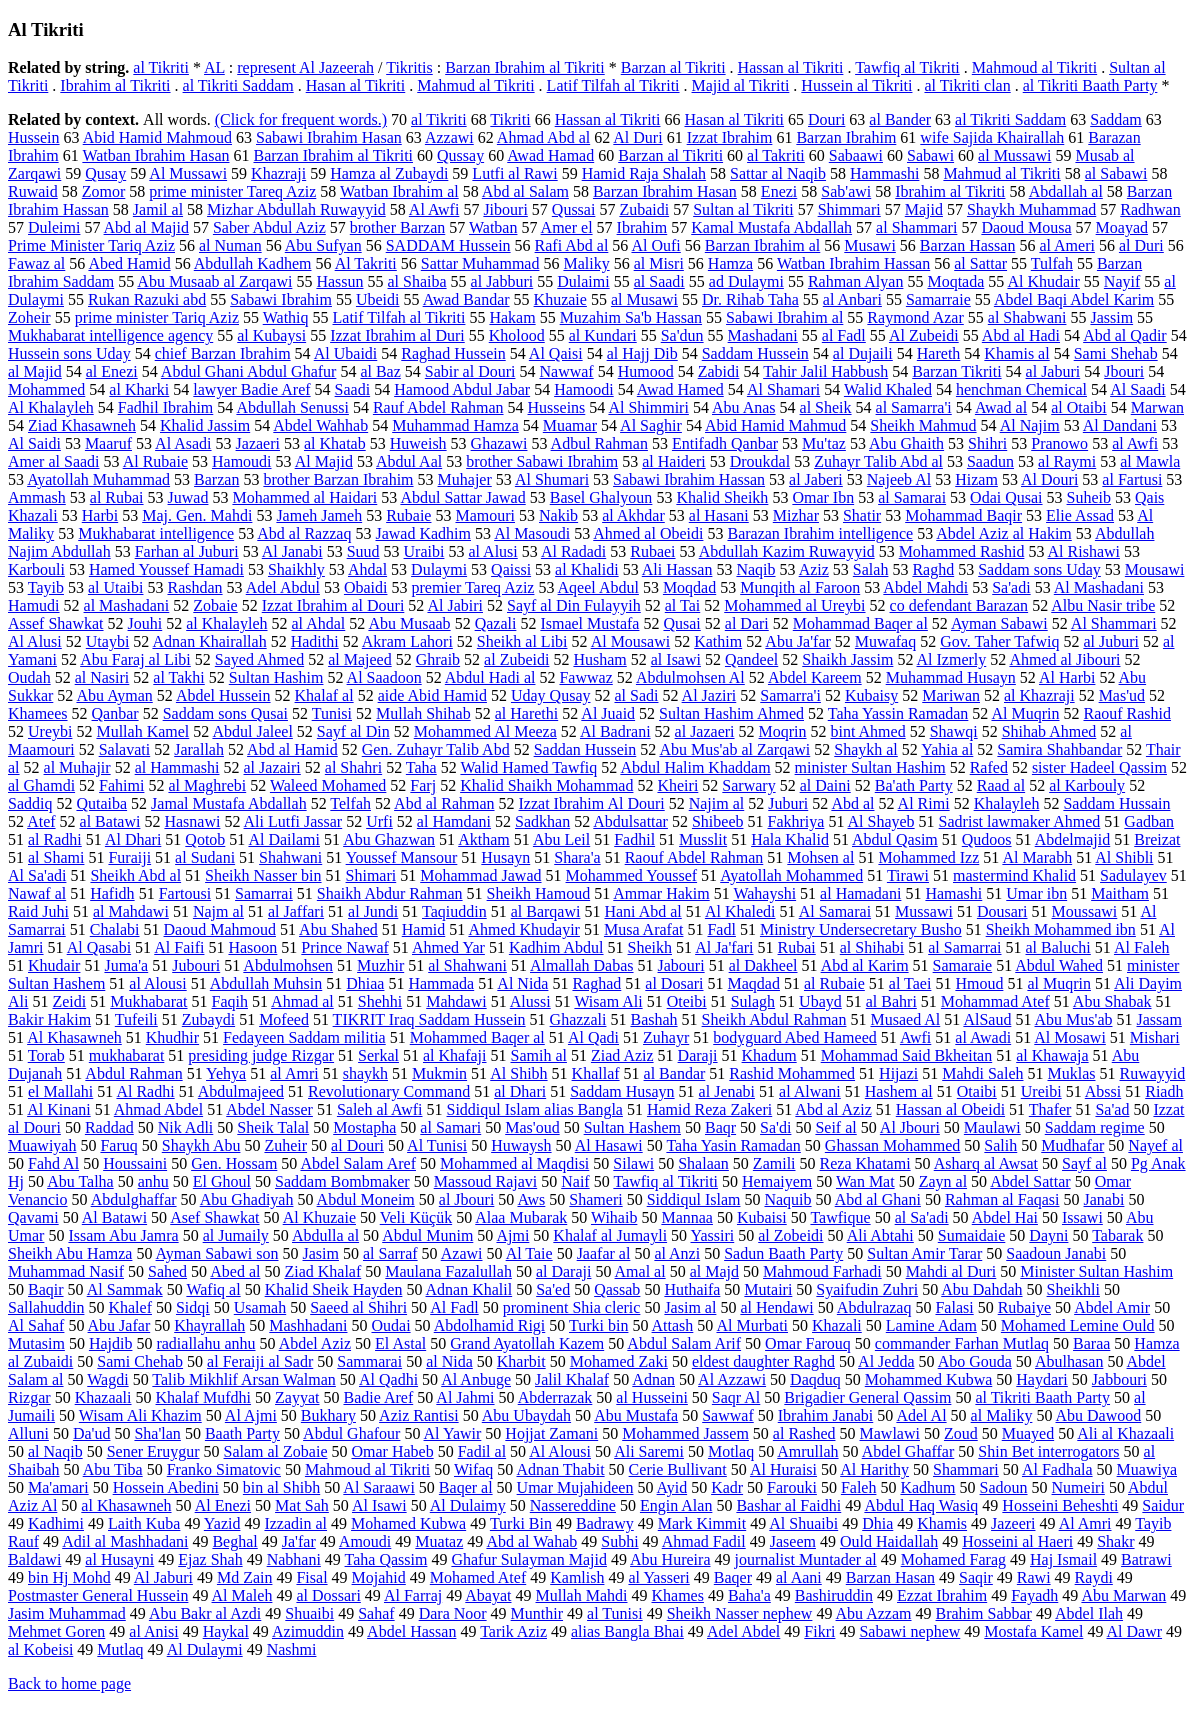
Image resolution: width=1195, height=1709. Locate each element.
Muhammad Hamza (455, 425)
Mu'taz (824, 443)
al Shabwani (1027, 317)
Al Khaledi (740, 911)
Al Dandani (1120, 425)
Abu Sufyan (323, 245)
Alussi (530, 1001)
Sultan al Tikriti (743, 209)
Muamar (570, 425)
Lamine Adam (931, 1325)
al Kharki (139, 389)
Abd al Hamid (292, 749)
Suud (363, 551)
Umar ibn (1036, 893)
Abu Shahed (338, 929)
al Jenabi (727, 1091)
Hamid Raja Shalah (644, 173)
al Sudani (205, 857)
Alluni (28, 1433)
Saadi (353, 389)
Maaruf (108, 443)
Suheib (1089, 497)
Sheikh (650, 947)
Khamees (38, 713)
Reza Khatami (865, 1163)
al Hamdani (454, 821)
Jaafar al (604, 1253)
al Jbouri (467, 1199)
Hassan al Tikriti (791, 67)
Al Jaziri (709, 695)
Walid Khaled (888, 389)
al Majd (714, 1271)
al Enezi (112, 371)
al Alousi (157, 983)
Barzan (216, 479)
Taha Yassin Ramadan (898, 713)
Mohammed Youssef (632, 875)
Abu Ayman (114, 695)
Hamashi (953, 893)
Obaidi (366, 587)
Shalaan (703, 1163)
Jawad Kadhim (423, 533)
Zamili (774, 1163)
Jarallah (199, 749)
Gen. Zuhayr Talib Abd (436, 749)
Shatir (862, 515)
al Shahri (353, 767)
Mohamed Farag (953, 1559)
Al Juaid (608, 713)
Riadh (1164, 1091)
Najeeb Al (899, 479)
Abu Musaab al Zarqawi (214, 281)
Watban (493, 227)
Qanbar (115, 713)
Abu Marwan (1123, 1595)
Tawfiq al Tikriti (907, 67)
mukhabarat (127, 1055)
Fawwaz (585, 677)
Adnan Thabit (560, 1469)
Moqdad (689, 587)
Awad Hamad (550, 155)
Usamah (260, 1307)
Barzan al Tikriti (673, 67)
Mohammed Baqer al (477, 1037)
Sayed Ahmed (259, 659)
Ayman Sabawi (999, 623)
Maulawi (992, 1127)
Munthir (537, 1613)
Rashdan (194, 587)
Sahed (167, 1271)
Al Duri (637, 137)
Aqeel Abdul (598, 587)
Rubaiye (1024, 1307)
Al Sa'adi (37, 875)
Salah (871, 569)
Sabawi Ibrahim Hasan (329, 137)
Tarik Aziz (513, 1631)
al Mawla (1150, 461)
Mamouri (485, 515)
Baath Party (242, 1433)
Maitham (1120, 893)
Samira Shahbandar (1059, 749)
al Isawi (676, 659)
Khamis (942, 1523)
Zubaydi (208, 1019)
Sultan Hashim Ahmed (731, 713)
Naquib (787, 1199)
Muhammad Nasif (66, 1271)
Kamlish (577, 1577)
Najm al (218, 911)
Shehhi (380, 1001)
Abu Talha (80, 1181)
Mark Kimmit (702, 1523)
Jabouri (681, 965)
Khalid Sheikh (722, 497)
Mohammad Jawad (480, 875)
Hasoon (252, 947)
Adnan (653, 1379)
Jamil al (158, 209)
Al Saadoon (384, 677)
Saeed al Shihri (358, 1307)
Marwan (1157, 407)
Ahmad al (302, 1001)
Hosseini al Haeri (1017, 1541)
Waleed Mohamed (328, 785)
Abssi (1103, 1091)
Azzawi (449, 137)
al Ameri (1067, 245)
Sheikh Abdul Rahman (774, 1019)
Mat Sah (302, 1505)
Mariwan (951, 695)
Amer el (567, 227)
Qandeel (751, 659)
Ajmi (512, 1235)
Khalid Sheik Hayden (334, 1289)
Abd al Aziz (833, 1109)
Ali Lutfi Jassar (293, 821)
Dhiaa (365, 983)
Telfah (350, 803)
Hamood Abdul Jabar (462, 389)
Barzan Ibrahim (846, 137)
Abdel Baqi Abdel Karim (1074, 299)
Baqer (733, 1577)
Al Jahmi (465, 1397)
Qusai (681, 623)
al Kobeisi (40, 1649)
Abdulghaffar (134, 1199)
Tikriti (510, 119)
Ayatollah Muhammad (98, 479)
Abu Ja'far (798, 641)
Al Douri (1049, 479)
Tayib (46, 587)
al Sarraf (390, 1253)
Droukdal (760, 461)
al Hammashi (177, 767)
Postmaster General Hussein (98, 1595)
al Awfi (1135, 443)
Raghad (596, 983)
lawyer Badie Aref (251, 389)
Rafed (989, 767)
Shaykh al (866, 749)
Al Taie (529, 1253)
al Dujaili (863, 353)
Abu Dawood (1099, 1415)
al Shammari (916, 227)
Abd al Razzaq (304, 533)
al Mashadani (127, 605)
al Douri (357, 1145)
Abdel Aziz (315, 1343)
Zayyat (297, 1397)
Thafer (1050, 1109)
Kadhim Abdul (556, 947)
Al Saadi (1138, 389)
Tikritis (409, 67)
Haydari (1042, 1379)
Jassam (1159, 1019)
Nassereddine (573, 1505)
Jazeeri (1013, 1523)
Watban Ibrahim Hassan (853, 263)
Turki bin (598, 1325)
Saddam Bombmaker (342, 1181)
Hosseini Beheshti (1060, 1505)
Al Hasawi (609, 1145)
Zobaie (215, 605)
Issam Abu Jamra (123, 1235)
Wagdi (107, 1379)
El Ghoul (222, 1181)
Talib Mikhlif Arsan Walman (244, 1379)
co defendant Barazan (959, 605)
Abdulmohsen (288, 965)
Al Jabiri (455, 605)
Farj (423, 785)
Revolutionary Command (389, 1091)
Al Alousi (560, 1451)
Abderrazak (555, 1397)
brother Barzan (398, 227)
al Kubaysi (271, 335)
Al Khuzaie (319, 1217)
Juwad (188, 497)
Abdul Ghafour (351, 1433)
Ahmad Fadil (704, 1541)
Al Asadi (183, 443)
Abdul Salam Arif (684, 1343)
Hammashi (884, 173)
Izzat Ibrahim (730, 137)
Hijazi (898, 1073)
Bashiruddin (834, 1595)
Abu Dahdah (981, 1289)
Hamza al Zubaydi (389, 173)
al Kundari (603, 335)
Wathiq (286, 317)
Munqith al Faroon (800, 587)
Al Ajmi (251, 1415)
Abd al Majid (146, 227)
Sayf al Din (353, 731)
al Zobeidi (790, 1235)
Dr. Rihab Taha (750, 299)
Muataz (439, 1541)
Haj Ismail (1063, 1559)
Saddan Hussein (585, 749)
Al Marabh (1037, 857)
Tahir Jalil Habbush (825, 371)
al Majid (35, 371)
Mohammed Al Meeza (485, 731)
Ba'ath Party (914, 785)
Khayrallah (209, 1325)
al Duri (1141, 245)
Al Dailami (284, 839)
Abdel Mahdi (925, 587)
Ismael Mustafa (589, 623)
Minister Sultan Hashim (1096, 1271)
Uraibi (424, 551)
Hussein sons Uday (69, 353)
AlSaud (987, 1019)
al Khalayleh (226, 623)
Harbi (100, 515)
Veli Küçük (416, 1217)
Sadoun (1004, 1487)
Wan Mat (865, 1181)
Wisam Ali (608, 1001)
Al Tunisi (437, 1145)
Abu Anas (744, 407)
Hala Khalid (790, 839)
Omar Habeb (392, 1451)
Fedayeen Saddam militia (304, 1037)
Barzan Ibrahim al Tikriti (525, 67)
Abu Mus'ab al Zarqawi (734, 749)
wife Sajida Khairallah (992, 137)
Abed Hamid (129, 263)
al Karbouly (1087, 785)
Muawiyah (42, 1145)
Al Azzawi (732, 1379)
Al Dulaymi (205, 1649)
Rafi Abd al (572, 245)
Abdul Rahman (133, 1073)
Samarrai (264, 893)
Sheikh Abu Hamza (70, 1253)
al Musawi (644, 299)
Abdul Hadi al (490, 677)
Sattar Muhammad (480, 263)
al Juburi (1111, 641)
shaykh (365, 1073)
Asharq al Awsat (986, 1163)
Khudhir (172, 1037)
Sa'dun (682, 335)
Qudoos (987, 839)
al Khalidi (587, 569)
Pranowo (1059, 443)
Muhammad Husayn (951, 677)
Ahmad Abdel (158, 1109)
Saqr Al (736, 1397)
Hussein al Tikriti (856, 85)
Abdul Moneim (366, 1199)
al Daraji (564, 1271)
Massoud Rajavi (486, 1181)
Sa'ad (1112, 1109)
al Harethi (527, 713)
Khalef (130, 1307)
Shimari (371, 875)
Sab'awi (846, 191)
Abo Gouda (975, 1361)
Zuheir (285, 1145)
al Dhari (520, 1091)
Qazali (496, 623)
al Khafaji (455, 1055)
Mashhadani (308, 1325)
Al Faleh (1142, 947)
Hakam (512, 317)
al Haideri (674, 461)
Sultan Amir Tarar (924, 1253)
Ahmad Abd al (543, 137)
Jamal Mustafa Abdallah (229, 803)
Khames (678, 1595)
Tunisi (332, 713)
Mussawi (924, 911)
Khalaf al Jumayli (610, 1235)
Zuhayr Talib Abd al (878, 461)
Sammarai (369, 1361)
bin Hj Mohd (69, 1577)
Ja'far (299, 1541)
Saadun (990, 461)
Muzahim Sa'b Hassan (631, 317)
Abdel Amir (1112, 1307)
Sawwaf (728, 1415)
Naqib (755, 569)
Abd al (852, 803)
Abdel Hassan (411, 1631)
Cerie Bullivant (678, 1469)
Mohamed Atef (478, 1577)
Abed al (235, 1271)
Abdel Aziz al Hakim (1004, 533)
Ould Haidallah (889, 1541)
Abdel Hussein (223, 695)
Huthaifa (692, 1289)
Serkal (378, 1055)
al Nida (449, 1361)
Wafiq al (213, 1289)
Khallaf (596, 1073)
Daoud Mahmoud (220, 929)
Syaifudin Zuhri (867, 1289)
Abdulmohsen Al (690, 677)
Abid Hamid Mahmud (775, 425)
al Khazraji (1039, 695)
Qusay (105, 173)
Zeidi (69, 1001)
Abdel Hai (1005, 1217)
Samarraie (938, 299)
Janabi (1104, 1199)
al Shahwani (467, 965)
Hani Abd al (642, 911)
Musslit (703, 839)
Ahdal (367, 569)
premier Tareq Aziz (472, 587)
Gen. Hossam (234, 1163)
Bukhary (328, 1415)
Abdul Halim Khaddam (695, 767)
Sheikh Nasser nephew (740, 1613)
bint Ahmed (868, 731)
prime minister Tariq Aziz (157, 317)
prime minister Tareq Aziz (232, 191)
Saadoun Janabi (1056, 1253)
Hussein (34, 137)
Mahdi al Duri (951, 1271)
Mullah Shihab (423, 713)
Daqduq (815, 1379)
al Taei (910, 983)
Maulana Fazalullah (448, 1271)
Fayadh (1034, 1595)
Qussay (460, 155)
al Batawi (110, 821)
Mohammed (46, 389)
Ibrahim (642, 227)
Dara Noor (453, 1613)
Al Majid (324, 461)
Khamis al (1016, 353)
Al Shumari (552, 479)
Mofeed (284, 1019)
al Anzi (677, 1253)
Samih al (539, 1055)
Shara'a (577, 857)
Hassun (339, 281)
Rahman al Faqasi (1002, 1199)
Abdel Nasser (269, 1109)
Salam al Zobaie (276, 1451)
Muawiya (1147, 1469)
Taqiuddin (454, 911)
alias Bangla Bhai (627, 1631)
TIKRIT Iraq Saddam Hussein (429, 1019)
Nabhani (294, 1559)
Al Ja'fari (724, 947)
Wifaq (473, 1469)
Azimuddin (308, 1631)
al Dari (747, 623)
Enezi (779, 191)
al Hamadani (860, 893)
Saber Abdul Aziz (269, 227)
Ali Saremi (649, 1451)
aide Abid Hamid (432, 695)
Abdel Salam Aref (358, 1163)
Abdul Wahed (1059, 965)
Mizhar (796, 515)
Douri (826, 119)
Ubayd (820, 1001)
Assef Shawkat (56, 623)
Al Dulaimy (468, 1505)
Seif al (835, 1127)
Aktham (484, 839)
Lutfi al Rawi (514, 173)
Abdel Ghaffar (908, 1451)
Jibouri (505, 209)
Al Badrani (615, 731)
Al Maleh (242, 1595)
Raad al (1001, 785)
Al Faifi (179, 947)
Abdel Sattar (1030, 1181)
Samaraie (963, 965)
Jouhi (145, 623)
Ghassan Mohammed (893, 1145)
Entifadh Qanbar (725, 443)
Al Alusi (35, 641)
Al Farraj (413, 1595)
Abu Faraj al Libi (135, 659)
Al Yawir (453, 1433)
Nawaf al (37, 893)
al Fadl (844, 335)
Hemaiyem (777, 1181)
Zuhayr (666, 1037)
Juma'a (126, 965)
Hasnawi (192, 821)
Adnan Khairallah (209, 641)
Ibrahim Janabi (826, 1415)
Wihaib (614, 1217)
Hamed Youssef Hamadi (166, 569)
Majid (924, 209)
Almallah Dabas (582, 965)
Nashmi (292, 1649)
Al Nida (522, 983)
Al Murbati (752, 1325)
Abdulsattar (630, 821)
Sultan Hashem (632, 1127)
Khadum (769, 1055)
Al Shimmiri (648, 407)
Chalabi (115, 929)
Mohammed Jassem (685, 1433)
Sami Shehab (1116, 353)
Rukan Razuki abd (147, 299)
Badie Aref (378, 1397)
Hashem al (899, 1091)
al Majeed (360, 659)
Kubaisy (871, 695)
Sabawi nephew (909, 1631)
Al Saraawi (379, 1487)
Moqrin (783, 731)
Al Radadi (573, 551)
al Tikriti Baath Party (1090, 85)
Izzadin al (295, 1523)
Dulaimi (583, 281)
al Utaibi (116, 587)
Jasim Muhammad (67, 1613)
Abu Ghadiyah (247, 1199)
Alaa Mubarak (521, 1217)
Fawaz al (36, 263)
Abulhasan (1069, 1361)
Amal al (640, 1271)
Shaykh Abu (201, 1145)
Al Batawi (114, 1217)
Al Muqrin (1025, 713)
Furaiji (129, 857)
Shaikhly (296, 569)
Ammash (37, 497)
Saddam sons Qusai (225, 713)
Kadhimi (56, 1523)
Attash (673, 1325)
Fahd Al (53, 1163)
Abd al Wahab (531, 1541)
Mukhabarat (148, 1001)
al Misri (659, 263)
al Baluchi (1058, 947)
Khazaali (103, 1397)
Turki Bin (521, 1523)
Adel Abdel (743, 1631)
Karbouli (36, 569)
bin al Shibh (281, 1487)
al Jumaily (236, 1235)
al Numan (230, 245)
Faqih (230, 1001)
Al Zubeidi (924, 335)
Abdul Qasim (895, 839)
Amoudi (365, 1541)
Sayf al (1084, 1163)
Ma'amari (58, 1487)
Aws (531, 1199)
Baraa (1091, 1343)
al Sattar (980, 263)
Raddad (109, 1127)
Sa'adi (1011, 587)
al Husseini (652, 1397)
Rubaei (652, 551)
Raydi (1094, 1577)
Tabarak (1117, 1235)
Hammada (441, 983)
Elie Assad (1080, 515)
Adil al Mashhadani (125, 1541)
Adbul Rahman (599, 443)
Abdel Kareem (815, 677)
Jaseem (793, 1541)
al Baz (380, 371)
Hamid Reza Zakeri (709, 1109)
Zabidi (719, 371)
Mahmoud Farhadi (822, 1271)
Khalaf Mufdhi (204, 1397)
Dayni (1048, 1235)
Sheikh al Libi (522, 641)
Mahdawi (456, 1001)
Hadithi (315, 641)
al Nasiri (102, 677)
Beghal (234, 1541)
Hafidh (112, 893)
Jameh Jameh (319, 515)
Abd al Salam (525, 191)
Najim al (717, 803)
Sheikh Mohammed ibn (1061, 929)
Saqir (976, 1577)
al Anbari (852, 299)
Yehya (226, 1073)
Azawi (462, 1253)
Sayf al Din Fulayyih (574, 605)
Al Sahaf (36, 1325)
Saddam (1116, 119)
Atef (41, 821)
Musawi (870, 245)
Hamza (730, 263)
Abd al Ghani (878, 1199)
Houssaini (135, 1163)
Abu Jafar (119, 1325)
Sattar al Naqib (778, 173)
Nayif (1122, 281)
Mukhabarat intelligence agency (110, 335)
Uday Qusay (551, 695)
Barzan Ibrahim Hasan (665, 191)
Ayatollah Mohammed (791, 875)
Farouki (792, 1487)
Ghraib (438, 659)
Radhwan (1150, 209)
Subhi (619, 1541)
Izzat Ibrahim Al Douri (592, 803)
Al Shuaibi (803, 1523)
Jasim (321, 1253)
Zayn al (943, 1181)
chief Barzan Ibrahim (223, 353)
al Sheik (826, 407)
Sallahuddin (46, 1307)
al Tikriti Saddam (238, 85)
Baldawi (34, 1559)
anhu (153, 1181)
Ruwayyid (1153, 1073)
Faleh (859, 1487)
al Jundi (373, 911)
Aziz (814, 569)
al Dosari (674, 983)
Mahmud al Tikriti (475, 85)
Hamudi (34, 605)
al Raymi (1067, 461)
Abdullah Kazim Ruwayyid (787, 551)
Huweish (418, 443)
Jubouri (196, 965)
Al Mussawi (188, 173)
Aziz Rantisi (419, 1415)
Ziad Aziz (622, 1055)
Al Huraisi (783, 1469)
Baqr (720, 1127)
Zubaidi (644, 209)
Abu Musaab (409, 623)
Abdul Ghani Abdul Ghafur (249, 371)
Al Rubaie (155, 461)
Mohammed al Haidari (304, 497)
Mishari (1155, 1037)
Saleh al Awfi (380, 1109)
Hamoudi (242, 461)
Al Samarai (835, 911)
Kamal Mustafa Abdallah (771, 227)
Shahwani (290, 857)
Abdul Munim (427, 1235)
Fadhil (634, 839)
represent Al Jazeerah (305, 67)
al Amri (294, 1073)
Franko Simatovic (224, 1469)
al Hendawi (776, 1307)
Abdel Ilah (1089, 1613)
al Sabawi (1116, 173)
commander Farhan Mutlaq (962, 1343)
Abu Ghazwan (389, 839)
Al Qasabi (99, 947)
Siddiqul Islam (694, 1199)
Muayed (1028, 1433)
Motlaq (731, 1451)
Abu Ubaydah (526, 1415)
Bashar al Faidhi (788, 1505)
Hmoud (979, 983)
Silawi (633, 1163)
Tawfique (840, 1217)
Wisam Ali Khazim (140, 1415)
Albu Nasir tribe (1103, 605)
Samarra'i (790, 695)
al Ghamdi (41, 785)
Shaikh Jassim (847, 659)
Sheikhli (1073, 1289)
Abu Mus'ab (1074, 1019)
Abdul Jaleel (252, 731)
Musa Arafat (644, 929)
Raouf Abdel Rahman (694, 857)
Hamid (424, 929)
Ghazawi (499, 443)
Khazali (837, 1325)
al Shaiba (417, 281)
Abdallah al (1066, 191)
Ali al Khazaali (1125, 1433)
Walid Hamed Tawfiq (528, 767)
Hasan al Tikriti (356, 85)
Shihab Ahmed (1049, 731)
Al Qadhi (388, 1379)
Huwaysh (521, 1145)
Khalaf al (324, 695)
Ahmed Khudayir (524, 929)
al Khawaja (1052, 1055)
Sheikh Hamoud (539, 893)
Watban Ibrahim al (399, 191)
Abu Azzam (874, 1613)
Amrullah (807, 1451)
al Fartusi (1132, 479)
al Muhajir (77, 767)
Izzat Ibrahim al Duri (397, 335)
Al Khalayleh (51, 407)
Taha (421, 767)
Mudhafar (1072, 1145)
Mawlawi (890, 1433)
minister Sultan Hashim (870, 767)
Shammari (966, 1469)
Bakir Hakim (49, 1019)
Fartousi (185, 893)
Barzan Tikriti (956, 371)
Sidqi (193, 1307)
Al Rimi (924, 803)
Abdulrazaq (874, 1307)
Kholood (517, 335)
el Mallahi (60, 1091)
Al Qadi (593, 1037)
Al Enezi (223, 1505)
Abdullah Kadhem (253, 263)
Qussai (574, 209)
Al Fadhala (1057, 1469)
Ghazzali (578, 1019)
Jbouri (1124, 371)
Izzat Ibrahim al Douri (333, 605)
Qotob (205, 839)
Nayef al (1155, 1145)
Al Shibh (518, 1073)
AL (214, 67)
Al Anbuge (476, 1379)
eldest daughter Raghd (763, 1361)
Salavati (125, 749)
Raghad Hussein (453, 353)
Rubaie (408, 515)
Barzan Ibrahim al (763, 245)
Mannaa (687, 1217)
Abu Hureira (670, 1559)
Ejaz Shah (210, 1559)
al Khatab (335, 443)
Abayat (488, 1595)
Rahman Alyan (856, 281)
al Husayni (119, 1559)
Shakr (1115, 1541)
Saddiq (30, 803)
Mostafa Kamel (1033, 1631)
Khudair (54, 965)
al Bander (900, 119)
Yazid (222, 1523)
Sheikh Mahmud (923, 425)
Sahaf (376, 1613)
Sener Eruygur (153, 1451)
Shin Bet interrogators (1048, 1451)
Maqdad (754, 983)
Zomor (104, 191)
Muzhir (380, 965)
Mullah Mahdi (582, 1595)
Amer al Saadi (54, 461)
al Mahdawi (131, 911)
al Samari (450, 1127)
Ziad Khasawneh (82, 425)
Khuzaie (560, 299)
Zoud (961, 1433)
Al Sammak (125, 1289)
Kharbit (521, 1361)
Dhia (877, 1523)
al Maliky (1002, 1415)
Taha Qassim (386, 1559)
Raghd (933, 569)
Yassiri (713, 1235)
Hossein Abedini (166, 1487)
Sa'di (775, 1127)
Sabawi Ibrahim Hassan (689, 479)
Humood (646, 371)
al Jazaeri (705, 731)
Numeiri (1078, 1487)
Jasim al (690, 1307)
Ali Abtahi (880, 1235)
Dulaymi (439, 569)
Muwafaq (885, 641)
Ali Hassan (677, 569)
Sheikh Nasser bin (263, 875)
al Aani (799, 1577)
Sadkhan (542, 821)
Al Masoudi (532, 533)
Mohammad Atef (995, 1001)
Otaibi (977, 1091)
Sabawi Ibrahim (281, 299)
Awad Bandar (466, 299)
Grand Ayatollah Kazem (527, 1343)
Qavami (33, 1217)
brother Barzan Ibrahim (338, 479)
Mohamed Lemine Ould (1078, 1325)
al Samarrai (964, 947)
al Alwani (810, 1091)
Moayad (1122, 227)
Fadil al (482, 1451)
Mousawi (1155, 569)
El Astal (400, 1343)
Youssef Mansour (402, 857)
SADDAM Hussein (448, 245)
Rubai (797, 947)
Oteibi (687, 1001)
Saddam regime (1095, 1127)
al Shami (56, 857)
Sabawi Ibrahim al (784, 317)
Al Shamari (783, 389)
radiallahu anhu (205, 1343)
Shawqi (954, 731)
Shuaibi (309, 1613)
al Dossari (328, 1595)
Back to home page (69, 1683)
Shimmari (849, 209)
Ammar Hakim (661, 893)
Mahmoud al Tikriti (1034, 67)
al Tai (682, 605)
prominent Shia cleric (572, 1307)
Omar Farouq (808, 1343)
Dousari (1002, 911)
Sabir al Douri (470, 371)
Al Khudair (1043, 281)
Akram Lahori (407, 641)
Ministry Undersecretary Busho (861, 929)
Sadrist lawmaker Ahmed (1020, 821)
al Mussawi (1014, 155)
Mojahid (379, 1577)
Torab (46, 1055)
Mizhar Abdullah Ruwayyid (296, 209)
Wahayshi (764, 893)
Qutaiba (101, 803)
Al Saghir (651, 425)
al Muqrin (1059, 983)
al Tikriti (161, 67)
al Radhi (55, 839)
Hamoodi (584, 389)
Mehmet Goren (56, 1631)
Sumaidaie (972, 1235)
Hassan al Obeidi (950, 1109)
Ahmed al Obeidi (648, 533)
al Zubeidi (516, 659)
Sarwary (748, 785)
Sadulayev (1133, 875)
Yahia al (947, 749)
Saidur (1163, 1505)
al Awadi (983, 1037)
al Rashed (804, 1433)
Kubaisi (762, 1217)
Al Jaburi (163, 1577)
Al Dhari (133, 839)
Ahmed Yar (448, 947)
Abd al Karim (865, 965)
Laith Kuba (144, 1523)
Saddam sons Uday (1039, 569)
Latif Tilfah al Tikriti (613, 85)
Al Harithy (874, 1469)
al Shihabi (872, 947)
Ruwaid (33, 191)
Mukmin (439, 1073)
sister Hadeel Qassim (1099, 767)
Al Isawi (379, 1505)
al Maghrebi (207, 785)
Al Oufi (655, 245)
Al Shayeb (881, 821)
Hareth (939, 353)
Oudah (29, 677)
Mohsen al (820, 857)
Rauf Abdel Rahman (438, 407)
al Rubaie (834, 983)
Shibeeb (718, 821)
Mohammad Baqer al (860, 623)
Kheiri (677, 785)
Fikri (819, 1631)
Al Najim (1030, 425)
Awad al (1001, 407)
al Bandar (675, 1073)
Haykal (226, 1631)
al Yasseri (658, 1577)
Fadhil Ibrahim (166, 407)
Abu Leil (561, 839)
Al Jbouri (910, 1127)
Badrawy (605, 1523)
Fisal (311, 1577)
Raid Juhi (38, 911)
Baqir (46, 1289)
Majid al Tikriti (741, 85)
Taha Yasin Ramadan (733, 1145)
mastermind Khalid (1014, 875)
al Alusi (492, 551)
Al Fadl (454, 1307)
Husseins (557, 407)
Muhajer (465, 479)
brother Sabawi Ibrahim (542, 461)
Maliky (586, 263)
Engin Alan (676, 1505)
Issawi (1082, 1217)
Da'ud (92, 1433)
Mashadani (763, 335)
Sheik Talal (273, 1127)
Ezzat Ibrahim (942, 1595)
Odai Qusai (1006, 497)
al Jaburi (1053, 371)
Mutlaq (120, 1649)
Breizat (1157, 839)
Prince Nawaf (345, 947)
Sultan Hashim (276, 677)
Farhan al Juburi (187, 551)
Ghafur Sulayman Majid (529, 1559)
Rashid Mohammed (792, 1073)
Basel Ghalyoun (601, 497)
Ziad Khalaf (322, 1271)
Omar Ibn (823, 497)
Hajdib (111, 1343)
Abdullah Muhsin (266, 983)
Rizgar (29, 1397)
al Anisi (153, 1631)
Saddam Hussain (1116, 803)
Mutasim (36, 1343)
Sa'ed (553, 1289)
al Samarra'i (914, 407)
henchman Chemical (1021, 389)
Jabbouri (1119, 1379)
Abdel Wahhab (320, 425)
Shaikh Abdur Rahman (390, 893)
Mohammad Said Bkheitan (907, 1055)
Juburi (788, 803)
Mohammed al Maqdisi (514, 1163)
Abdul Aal (409, 461)
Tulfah (1052, 263)
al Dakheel (763, 965)
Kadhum (927, 1487)
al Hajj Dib (642, 353)
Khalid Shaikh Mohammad (546, 785)
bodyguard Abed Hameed (795, 1037)
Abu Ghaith (906, 443)
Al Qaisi (556, 353)
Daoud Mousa (1026, 227)
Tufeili (136, 1019)
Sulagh (753, 1001)
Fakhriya (796, 821)
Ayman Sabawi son (217, 1253)
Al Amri (1085, 1523)
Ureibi (1041, 1091)
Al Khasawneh (74, 1037)
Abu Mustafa (636, 1415)
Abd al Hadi (1021, 335)
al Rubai (117, 497)
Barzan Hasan (890, 1577)
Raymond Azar (915, 317)
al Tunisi (615, 1613)
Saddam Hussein (755, 353)
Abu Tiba (113, 1469)
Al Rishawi (1084, 551)
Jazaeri (258, 443)
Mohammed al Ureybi (794, 605)
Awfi (915, 1037)
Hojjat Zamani (551, 1433)
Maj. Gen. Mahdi (197, 515)
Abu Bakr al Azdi (205, 1613)
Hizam (976, 479)
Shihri (987, 443)
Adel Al (921, 1415)
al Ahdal (319, 623)
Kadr (727, 1487)
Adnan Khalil (469, 1289)
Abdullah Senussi (292, 407)
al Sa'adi (922, 1217)
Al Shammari (1114, 623)
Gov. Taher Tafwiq (999, 641)
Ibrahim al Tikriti (115, 85)
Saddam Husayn (622, 1091)
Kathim (718, 641)
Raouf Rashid (1127, 713)
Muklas (1072, 1073)
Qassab (617, 1289)
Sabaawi (856, 155)
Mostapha (364, 1127)
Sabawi (930, 155)
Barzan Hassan (968, 245)
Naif (575, 1181)
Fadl (721, 929)
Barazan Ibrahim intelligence (820, 533)
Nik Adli (186, 1127)
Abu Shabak (1112, 1001)
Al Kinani (59, 1109)
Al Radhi (145, 1091)
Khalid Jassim (205, 425)
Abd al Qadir (1125, 335)
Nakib (558, 515)
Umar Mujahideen (575, 1487)
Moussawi (1085, 911)
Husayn (505, 857)
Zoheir (29, 317)
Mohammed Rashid (962, 551)
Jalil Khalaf (572, 1379)
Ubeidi (378, 299)
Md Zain (245, 1577)
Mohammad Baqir (963, 515)
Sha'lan (157, 1433)
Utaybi (108, 641)
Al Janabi (292, 551)
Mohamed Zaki (619, 1361)
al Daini (825, 785)
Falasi (954, 1307)
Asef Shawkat (214, 1217)
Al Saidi (34, 443)
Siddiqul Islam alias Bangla (535, 1109)
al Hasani (719, 515)
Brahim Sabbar (984, 1613)
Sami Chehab (140, 1361)
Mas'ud (1122, 695)
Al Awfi (434, 209)
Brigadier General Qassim (867, 1397)
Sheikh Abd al (135, 875)
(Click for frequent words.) (301, 119)
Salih (1000, 1145)
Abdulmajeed (241, 1091)
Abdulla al (325, 1235)
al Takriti (776, 155)
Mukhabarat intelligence (156, 533)
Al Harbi (1067, 677)
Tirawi (908, 875)
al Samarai (912, 497)
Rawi (1034, 1577)
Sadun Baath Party (783, 1253)
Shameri (595, 1199)
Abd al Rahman (444, 803)
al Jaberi (816, 479)
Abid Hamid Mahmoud (157, 137)
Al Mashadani (1099, 587)
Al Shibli (1124, 857)
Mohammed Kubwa (929, 1379)
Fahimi (121, 785)
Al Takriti (366, 263)
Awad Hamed (680, 389)
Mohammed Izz (928, 857)
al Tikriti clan (967, 85)
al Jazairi (272, 767)
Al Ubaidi (346, 353)
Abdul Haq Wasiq (921, 1505)
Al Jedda (886, 1361)
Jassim (1111, 317)
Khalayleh (1007, 803)
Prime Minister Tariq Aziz (91, 245)
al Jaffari (296, 911)
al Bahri (891, 1001)
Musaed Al (905, 1019)
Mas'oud (532, 1127)
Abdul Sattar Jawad (462, 497)
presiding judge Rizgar (261, 1055)
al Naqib (55, 1451)
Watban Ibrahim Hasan (155, 155)
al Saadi (659, 281)
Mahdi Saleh (982, 1073)
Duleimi (54, 227)
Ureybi (50, 731)
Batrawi (1146, 1559)
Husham (599, 659)
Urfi (379, 821)
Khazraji (278, 173)
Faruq (118, 1145)
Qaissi (511, 569)
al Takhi (178, 677)
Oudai (390, 1325)
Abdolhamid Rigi (490, 1325)
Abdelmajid (1073, 839)
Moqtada (955, 281)
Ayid (672, 1487)
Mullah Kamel (142, 731)
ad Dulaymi (746, 281)
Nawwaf (566, 371)
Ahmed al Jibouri (1064, 659)
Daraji (698, 1055)
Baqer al (466, 1487)
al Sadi (636, 695)
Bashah (653, 1019)
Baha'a (749, 1595)
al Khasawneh (126, 1505)
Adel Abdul (283, 587)
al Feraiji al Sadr (260, 1361)
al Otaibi (1079, 407)
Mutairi (768, 1289)
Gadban (1149, 821)
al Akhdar (633, 515)
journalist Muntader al (805, 1559)
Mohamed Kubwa (408, 1523)
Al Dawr (1135, 1631)
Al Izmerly (952, 659)
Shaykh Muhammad (1031, 209)
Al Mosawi (1070, 1037)
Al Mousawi (631, 641)
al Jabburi (502, 281)
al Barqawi (546, 911)
